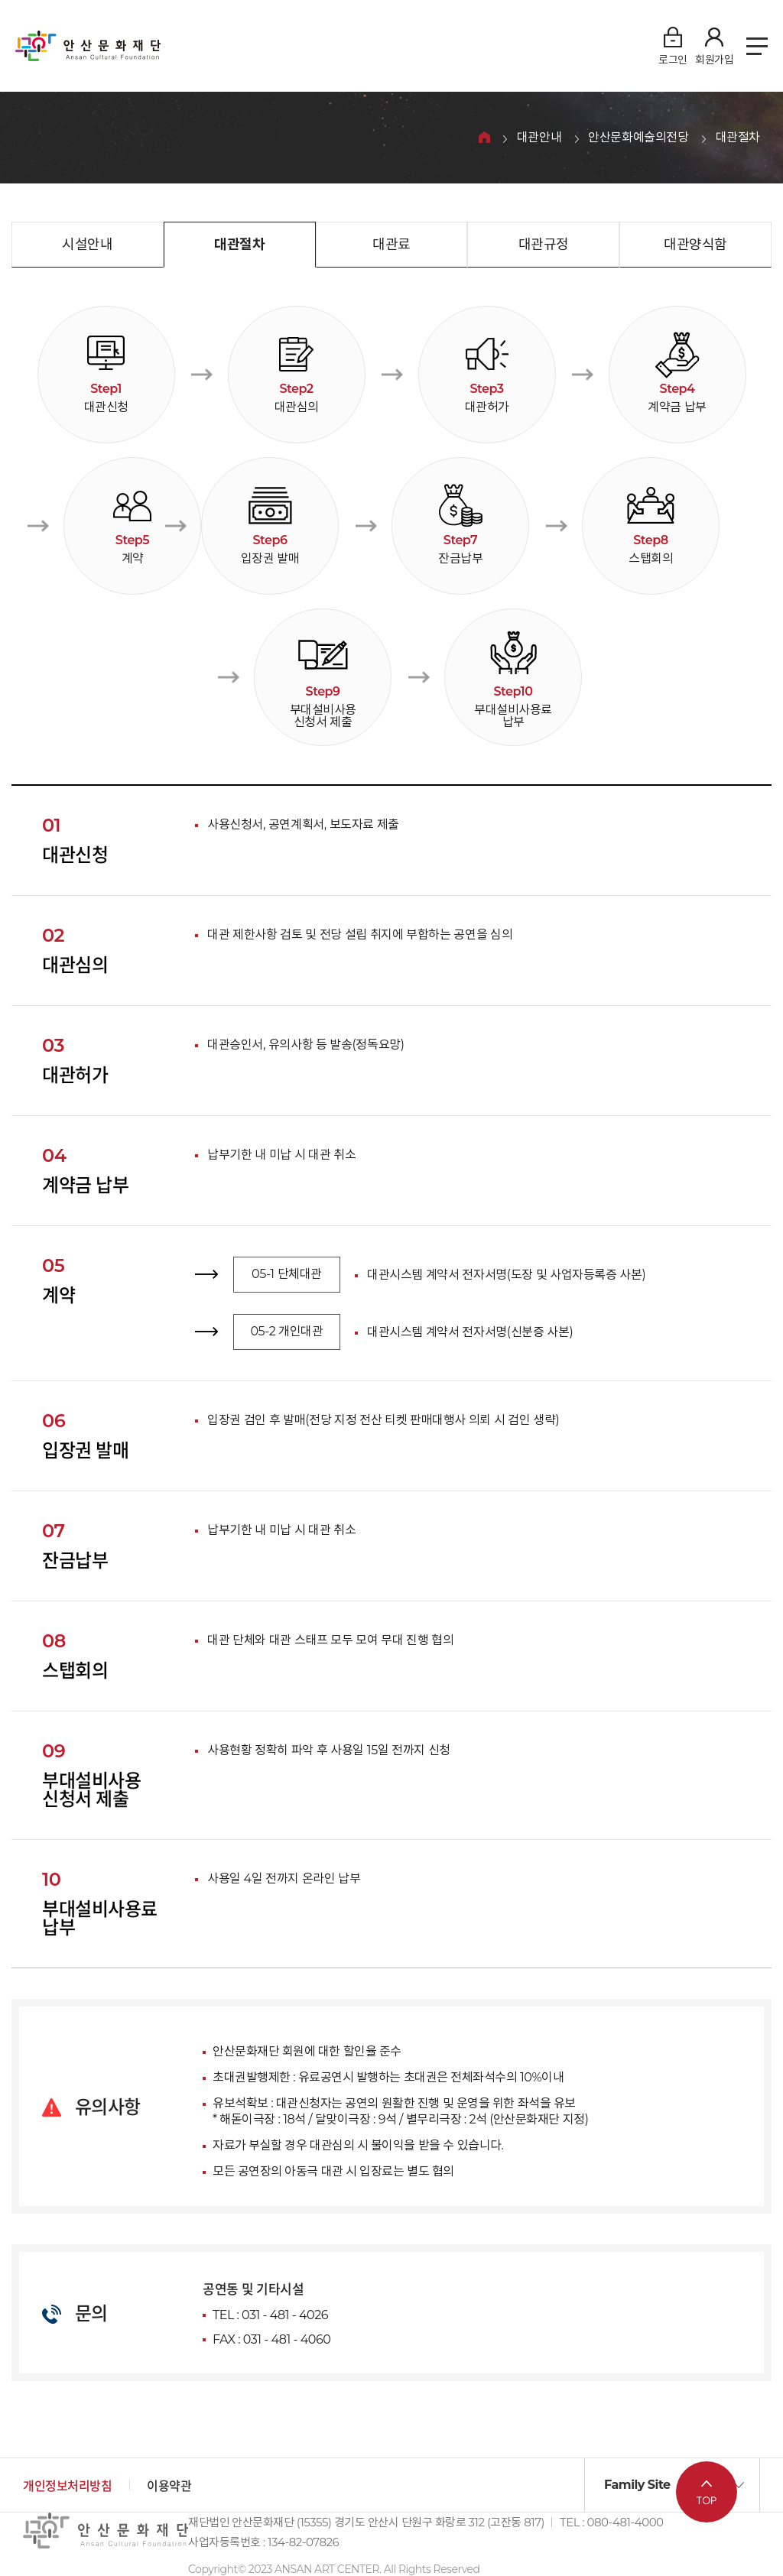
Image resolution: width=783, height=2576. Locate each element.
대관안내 (539, 138)
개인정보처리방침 (67, 2486)
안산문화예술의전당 (638, 138)
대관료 (391, 244)
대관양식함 (695, 244)
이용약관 (169, 2486)
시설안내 (87, 244)
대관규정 (543, 244)
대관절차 (738, 138)
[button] (672, 2485)
